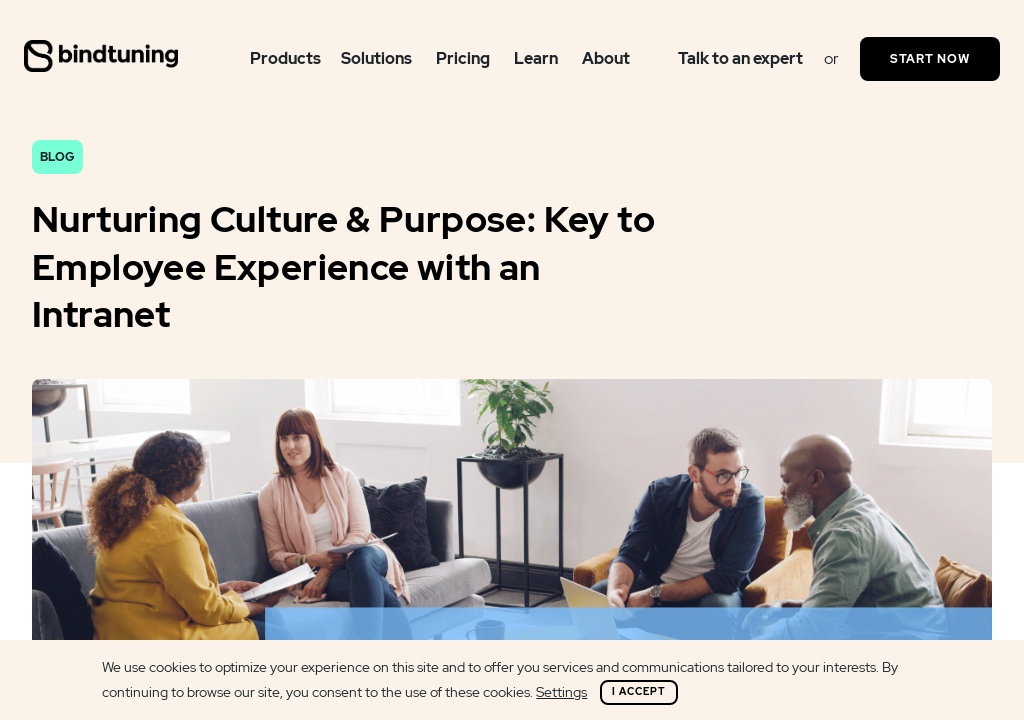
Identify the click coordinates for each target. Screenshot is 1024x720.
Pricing (463, 58)
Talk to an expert (740, 58)
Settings (561, 692)
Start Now (930, 59)
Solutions (376, 58)
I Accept (639, 691)
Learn (536, 58)
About (606, 58)
